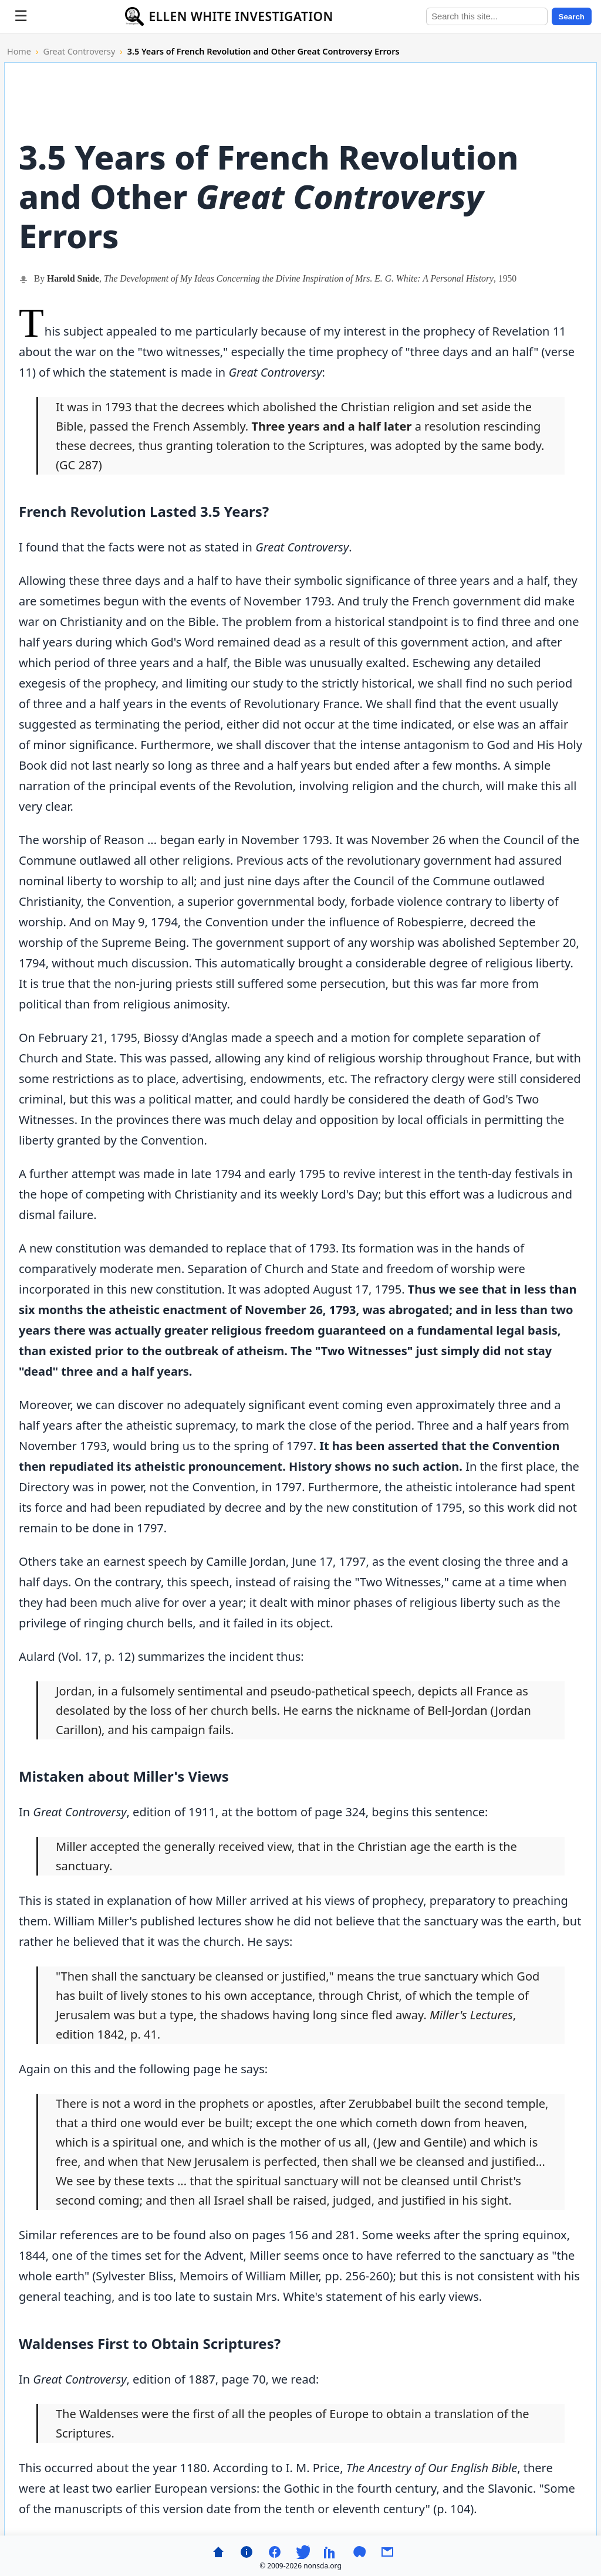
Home (19, 51)
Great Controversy (79, 51)
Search (572, 16)
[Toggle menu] (20, 16)
